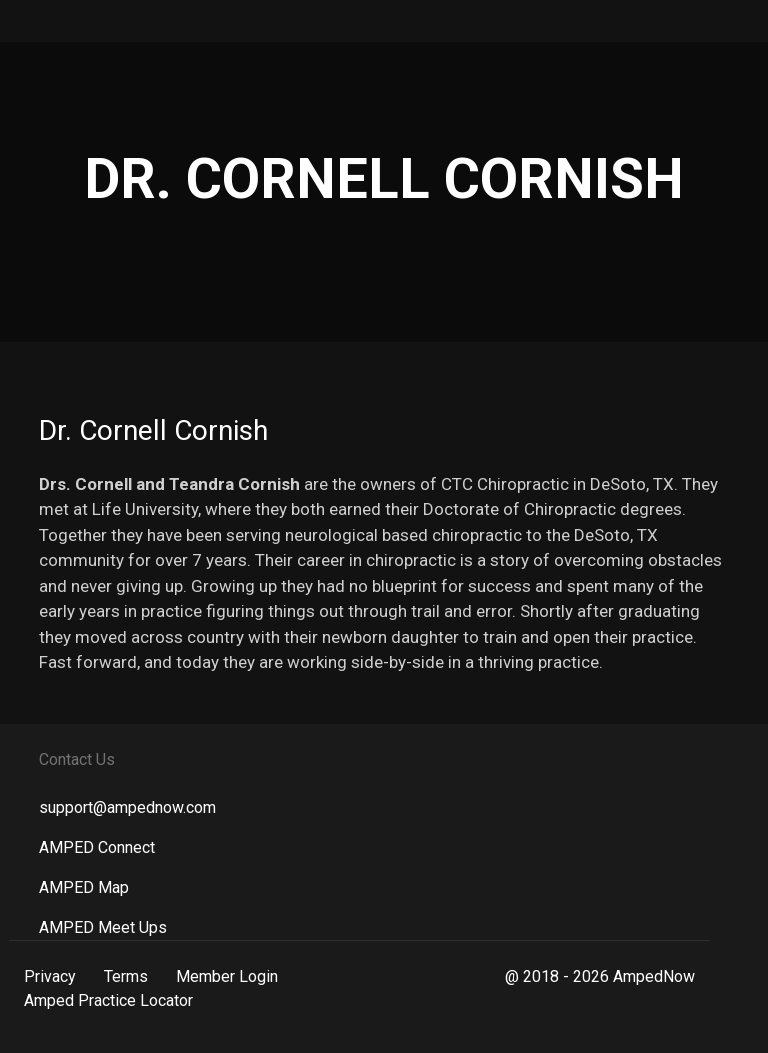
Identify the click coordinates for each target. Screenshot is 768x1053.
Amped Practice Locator (108, 1000)
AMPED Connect (97, 847)
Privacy (50, 976)
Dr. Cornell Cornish (153, 430)
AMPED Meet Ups (103, 927)
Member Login (227, 976)
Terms (126, 976)
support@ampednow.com (127, 807)
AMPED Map (84, 887)
